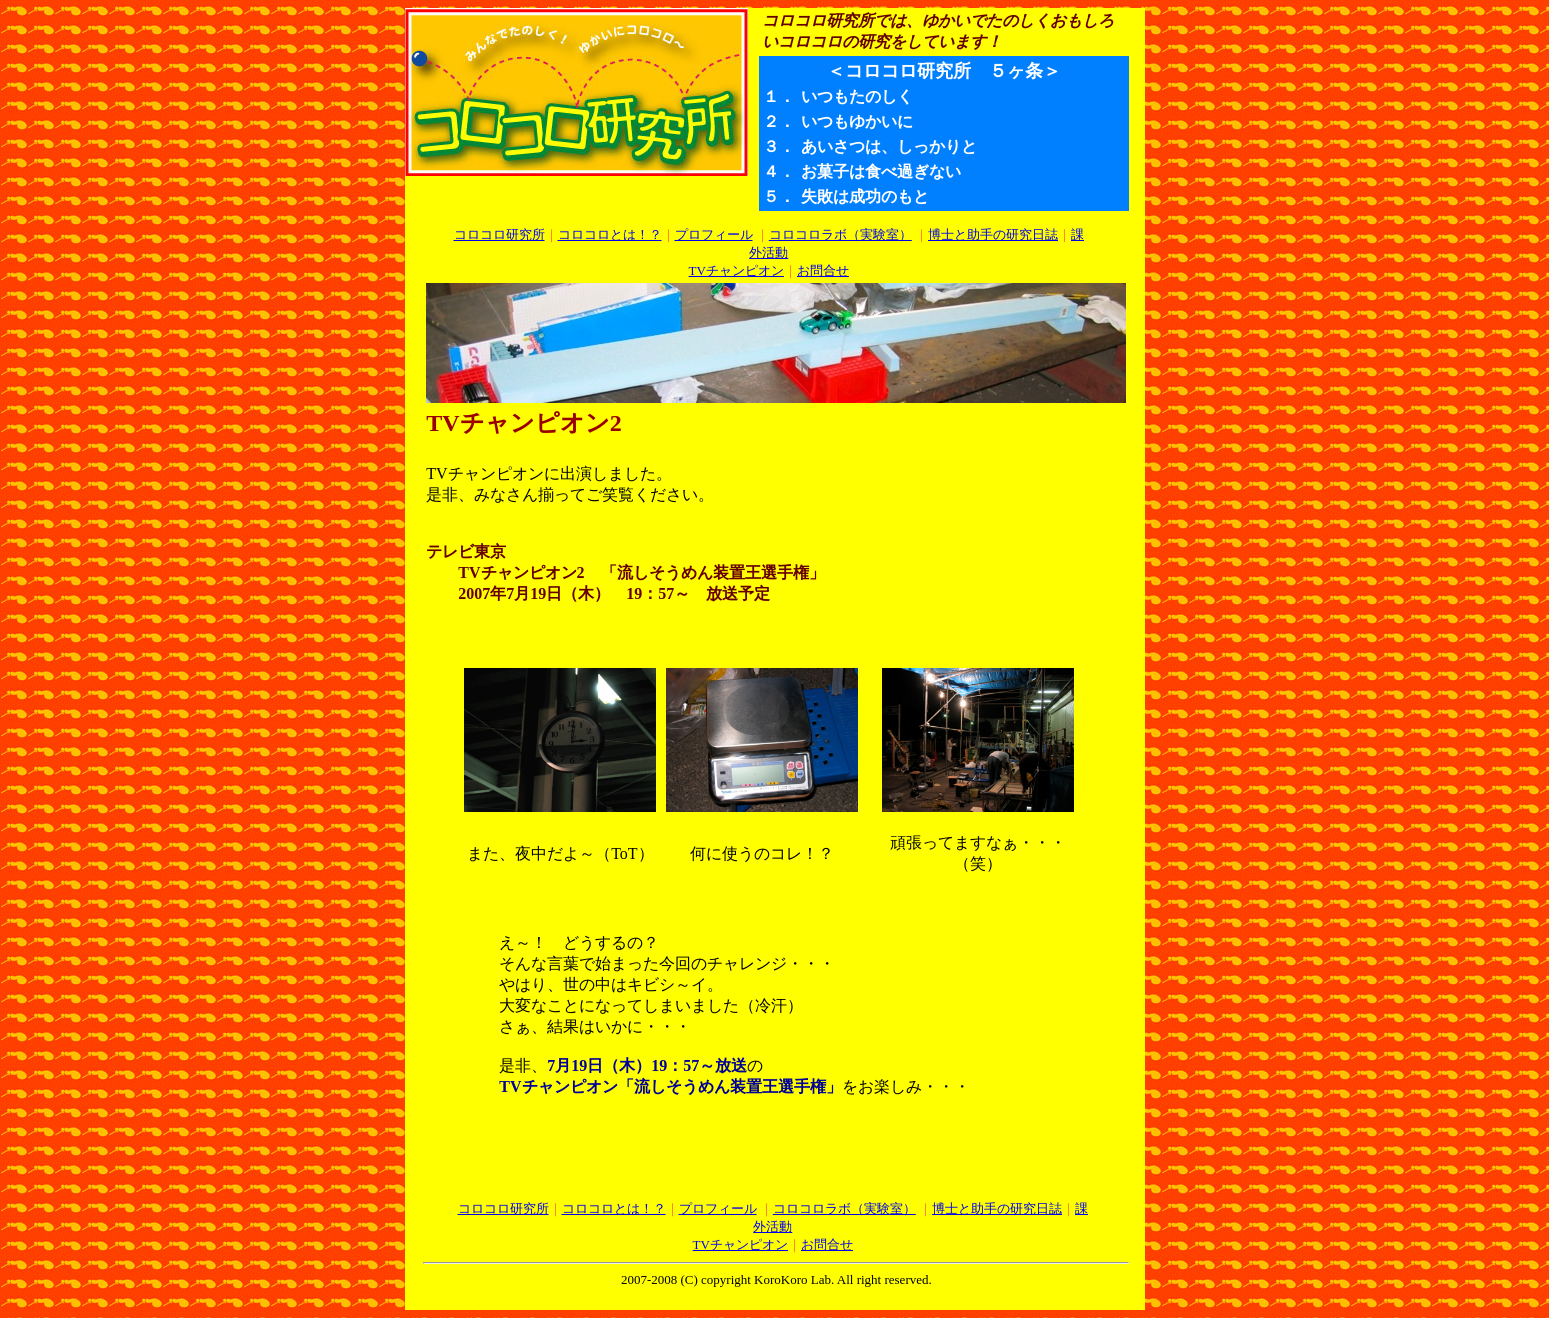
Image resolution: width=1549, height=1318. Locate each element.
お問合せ (823, 270)
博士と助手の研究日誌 (993, 234)
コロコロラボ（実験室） (840, 234)
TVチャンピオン (736, 270)
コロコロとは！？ (610, 234)
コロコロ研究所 (499, 234)
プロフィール (714, 234)
